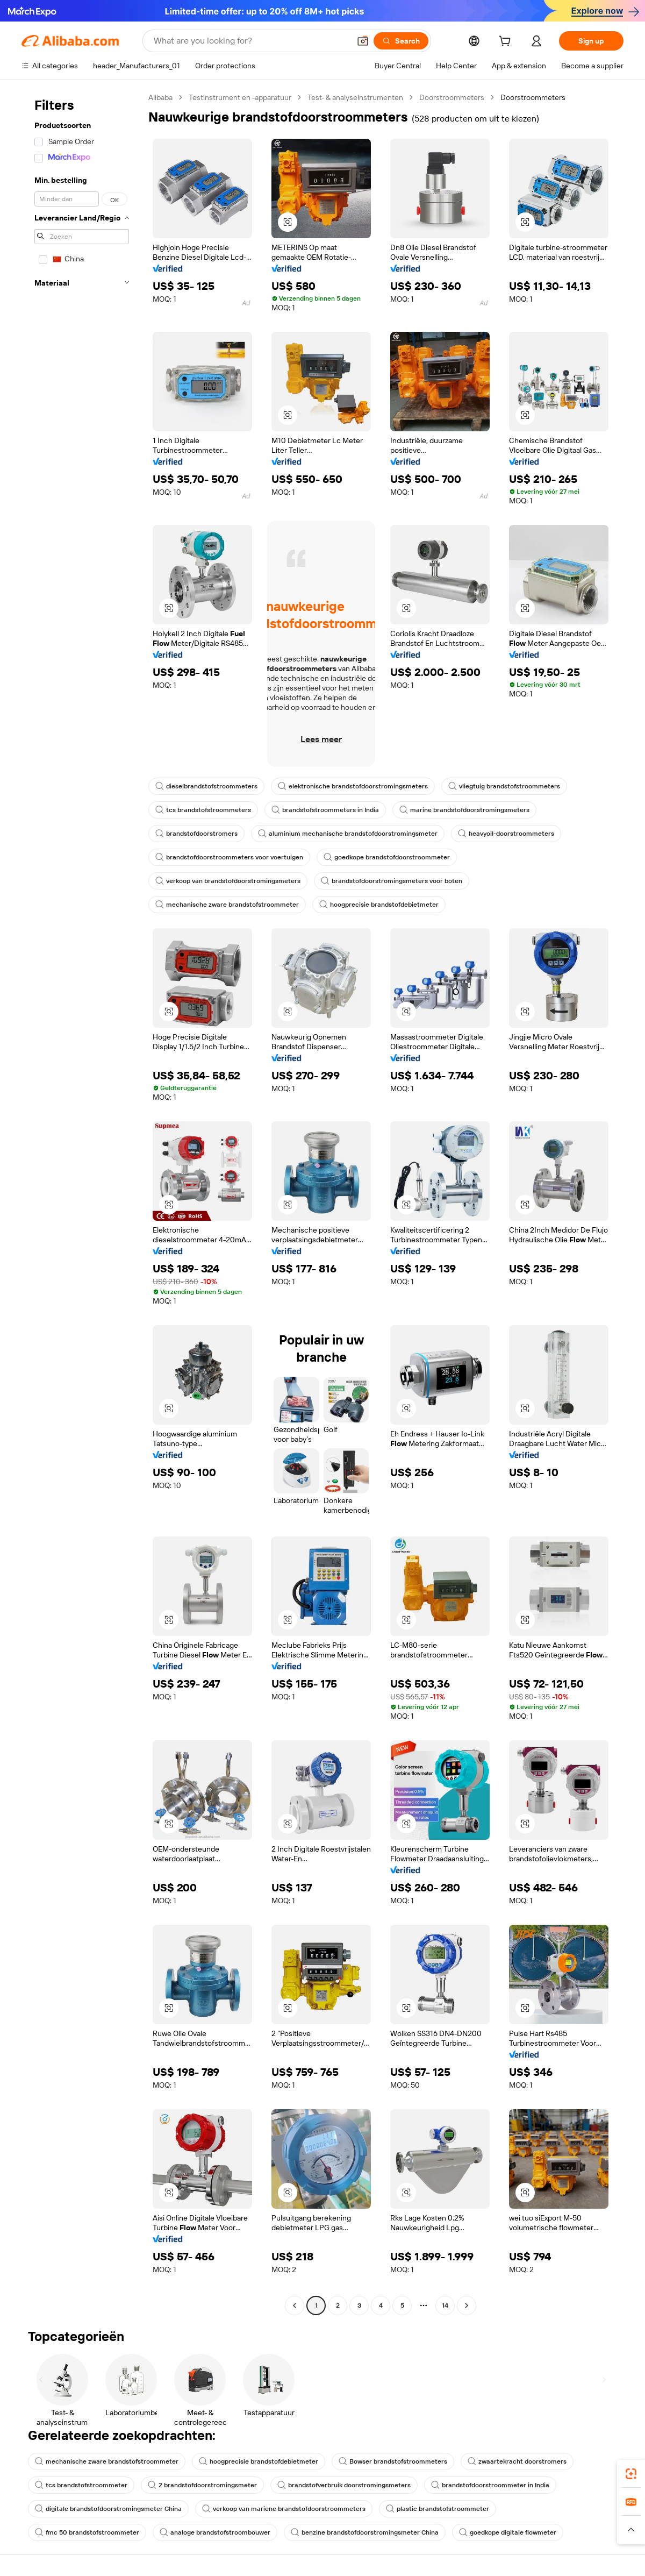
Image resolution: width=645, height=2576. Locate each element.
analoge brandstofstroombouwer (215, 2532)
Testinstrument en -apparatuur (240, 97)
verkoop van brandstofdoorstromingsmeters (227, 881)
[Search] (401, 40)
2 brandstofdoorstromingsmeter (202, 2485)
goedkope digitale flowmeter (507, 2532)
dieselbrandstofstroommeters (206, 786)
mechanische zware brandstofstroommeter (227, 904)
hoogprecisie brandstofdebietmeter (379, 904)
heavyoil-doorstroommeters (506, 833)
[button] (362, 40)
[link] (631, 2474)
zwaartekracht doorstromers (517, 2461)
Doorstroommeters (451, 97)
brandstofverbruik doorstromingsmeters (344, 2485)
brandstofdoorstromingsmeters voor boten (391, 881)
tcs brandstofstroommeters (203, 810)
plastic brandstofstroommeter (437, 2508)
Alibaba (160, 97)
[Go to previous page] (294, 2305)
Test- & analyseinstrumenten (355, 97)
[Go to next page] (466, 2305)
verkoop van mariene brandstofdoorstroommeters (284, 2508)
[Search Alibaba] (251, 41)
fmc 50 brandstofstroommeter (87, 2532)
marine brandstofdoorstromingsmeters (464, 810)
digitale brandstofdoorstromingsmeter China (108, 2508)
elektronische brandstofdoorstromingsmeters (353, 786)
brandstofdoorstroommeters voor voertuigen (229, 857)
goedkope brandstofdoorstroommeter (387, 857)
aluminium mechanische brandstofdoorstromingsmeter (348, 833)
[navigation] (81, 1202)
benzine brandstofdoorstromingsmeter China (365, 2532)
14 (445, 2305)
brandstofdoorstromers (196, 833)
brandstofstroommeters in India (325, 810)
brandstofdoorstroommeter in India (490, 2485)
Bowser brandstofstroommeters (393, 2461)
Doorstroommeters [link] (532, 97)
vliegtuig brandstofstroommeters (504, 786)
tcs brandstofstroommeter (81, 2485)
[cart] (507, 42)
